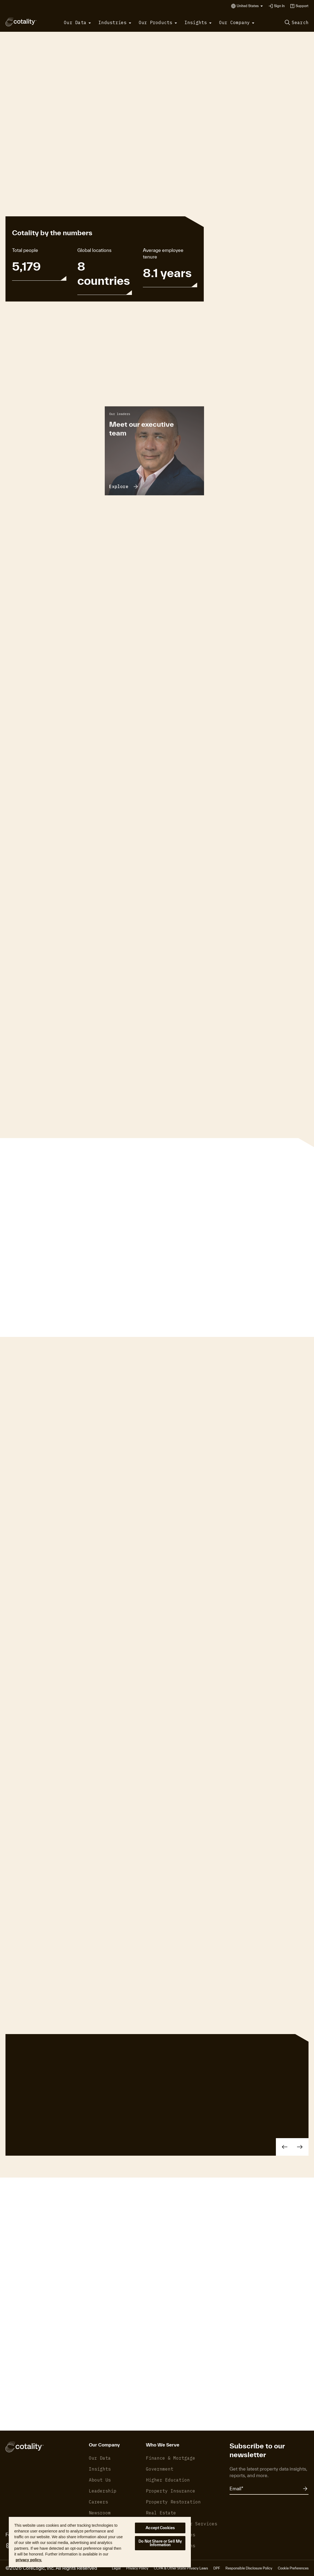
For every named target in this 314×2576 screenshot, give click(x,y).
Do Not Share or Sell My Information (160, 2543)
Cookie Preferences (293, 2568)
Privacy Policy (137, 2568)
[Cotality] (20, 22)
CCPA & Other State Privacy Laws (181, 2568)
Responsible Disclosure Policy (248, 2568)
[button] (250, 6)
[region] (100, 2541)
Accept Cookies (160, 2528)
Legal (116, 2568)
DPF (216, 2568)
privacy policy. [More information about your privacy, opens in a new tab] (29, 2560)
